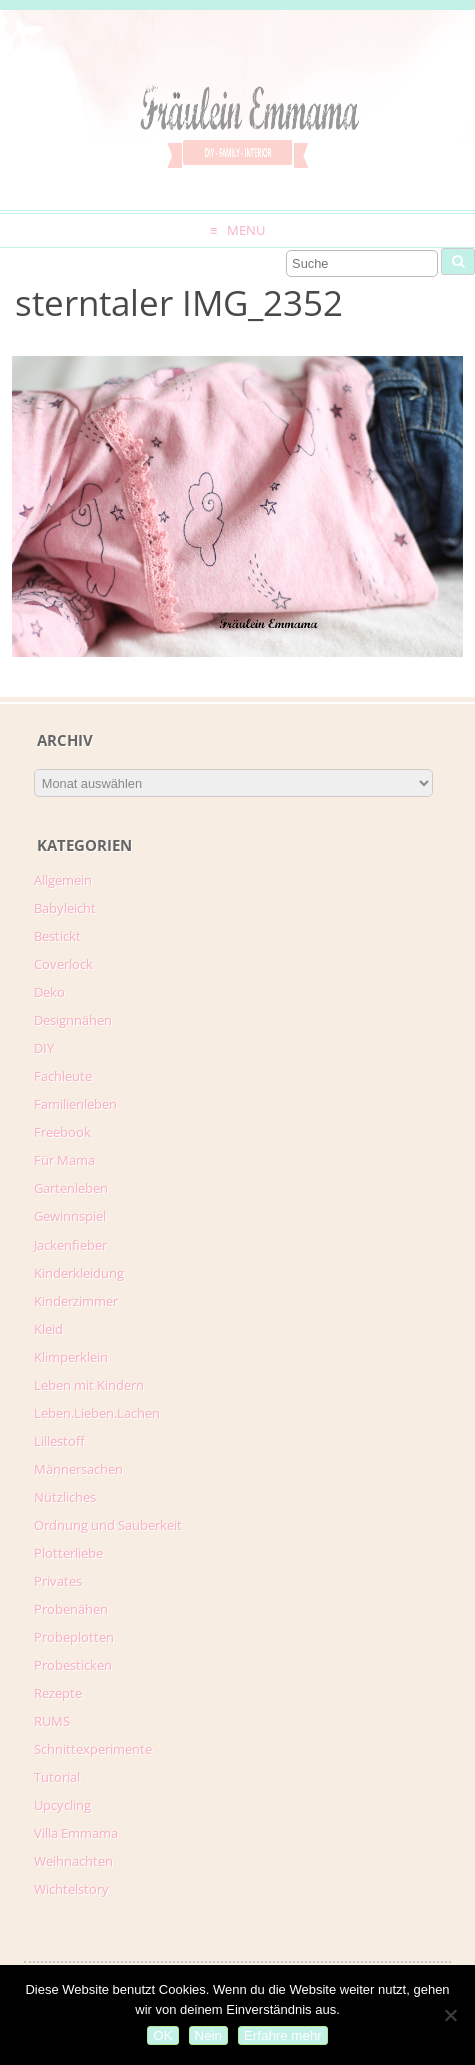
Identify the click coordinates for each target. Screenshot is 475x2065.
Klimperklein (71, 1357)
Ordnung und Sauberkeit (108, 1525)
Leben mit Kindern (89, 1385)
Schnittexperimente (93, 1749)
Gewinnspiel (70, 1216)
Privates (58, 1581)
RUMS (52, 1721)
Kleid (48, 1329)
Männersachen (78, 1469)
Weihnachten (73, 1861)
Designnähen (73, 1020)
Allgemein (63, 880)
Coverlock (63, 964)
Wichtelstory (71, 1889)
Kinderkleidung (79, 1273)
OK (162, 2035)
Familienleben (75, 1104)
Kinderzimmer (76, 1301)
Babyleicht (65, 908)
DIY (44, 1048)
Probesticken (73, 1665)
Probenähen (71, 1609)
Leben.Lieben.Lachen (97, 1413)
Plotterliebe (68, 1553)
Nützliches (65, 1497)
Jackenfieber (70, 1245)
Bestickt (57, 936)
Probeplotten (74, 1637)
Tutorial (57, 1777)
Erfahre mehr (283, 2035)
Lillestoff (59, 1441)
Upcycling (62, 1805)
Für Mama (64, 1160)
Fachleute (63, 1076)
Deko (49, 992)
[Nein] (450, 2015)
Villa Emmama (76, 1833)
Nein (208, 2035)
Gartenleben (71, 1188)
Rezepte (58, 1693)
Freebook (62, 1132)
